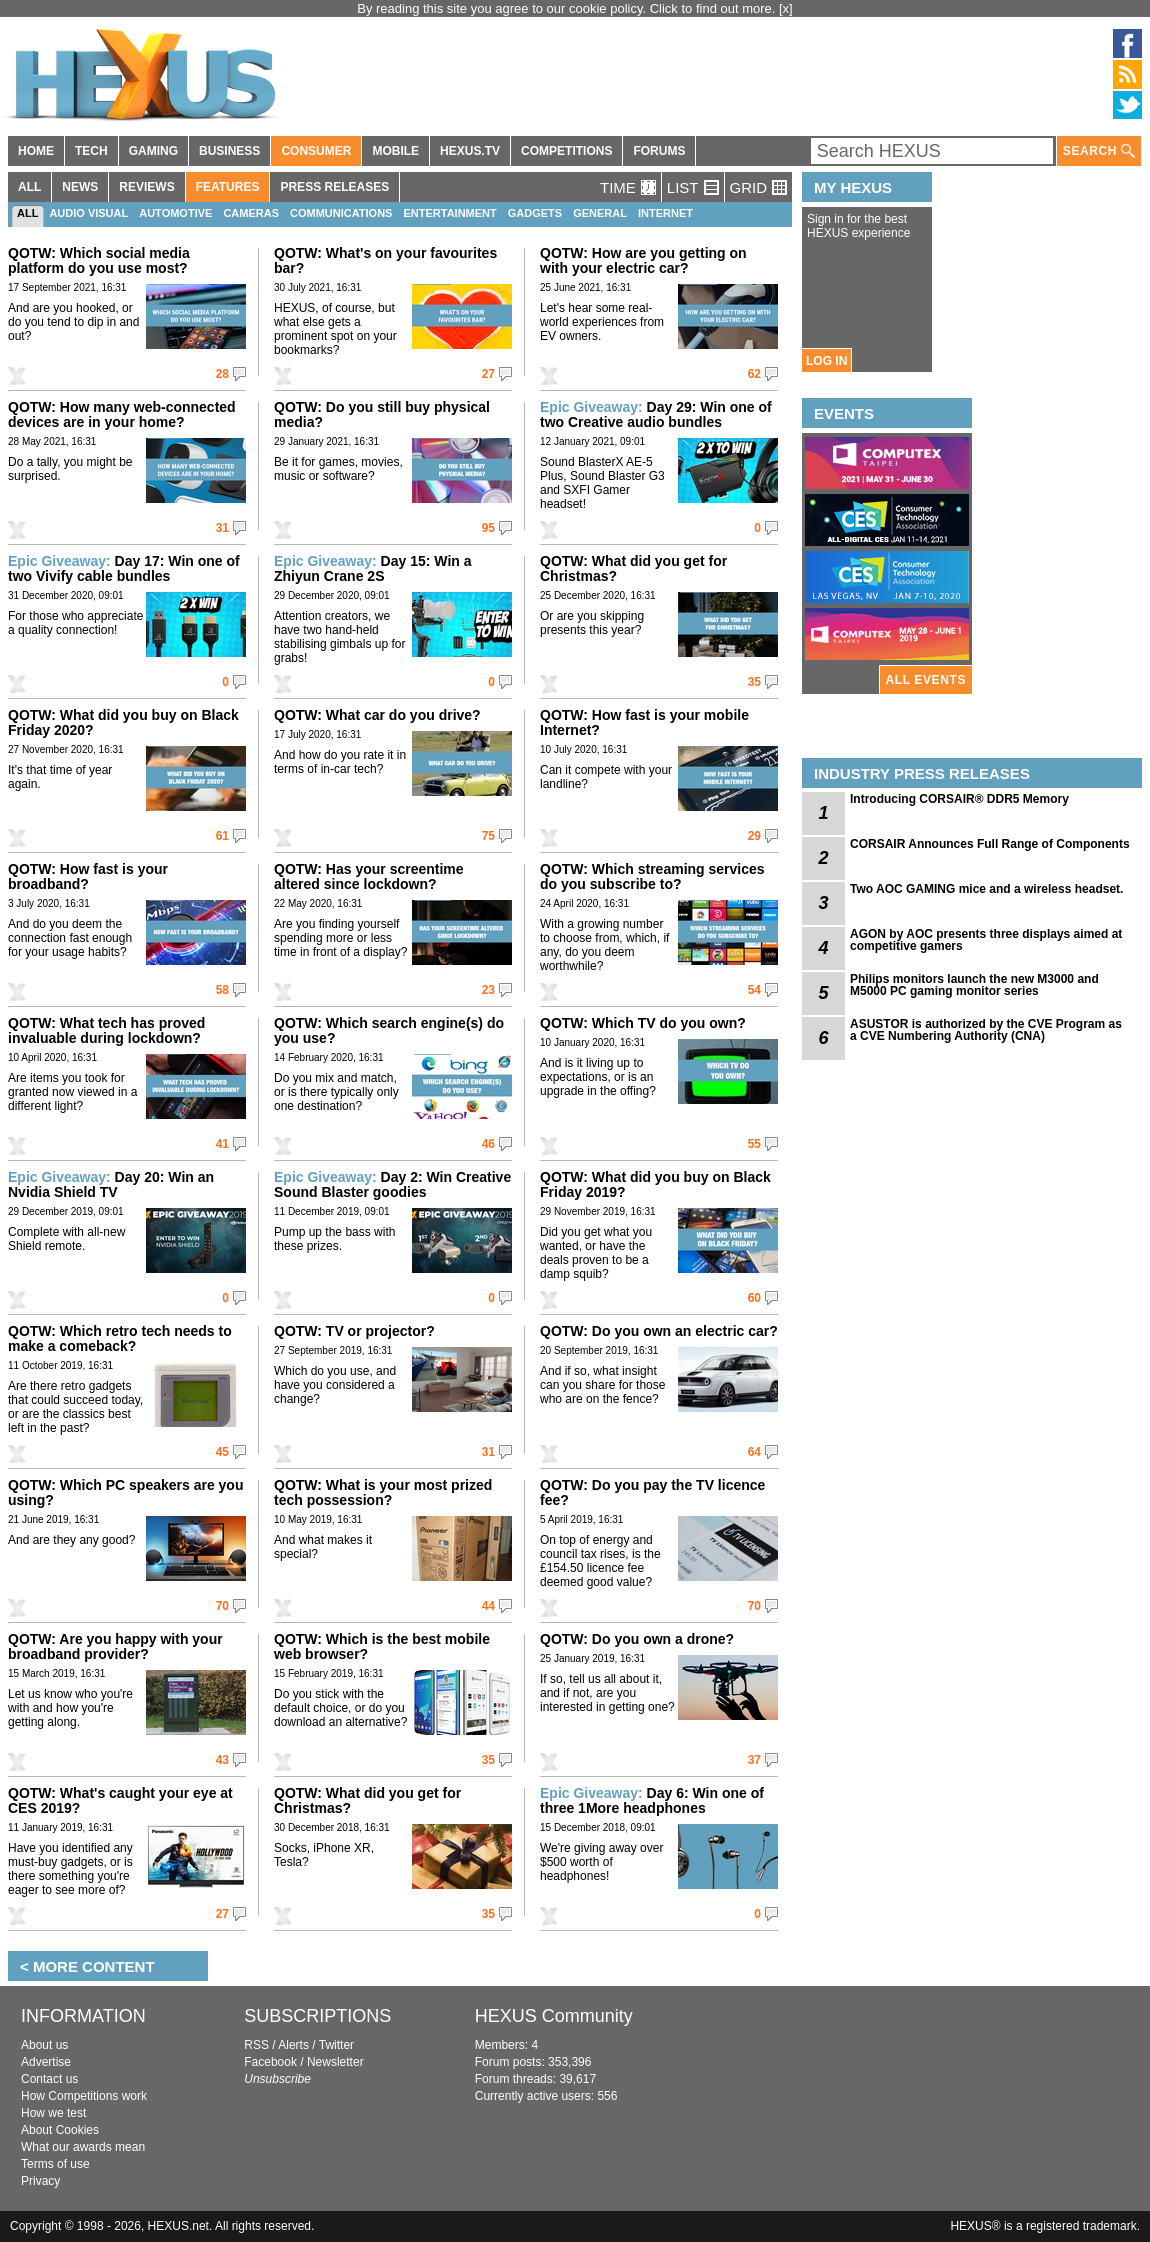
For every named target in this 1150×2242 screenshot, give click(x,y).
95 (488, 528)
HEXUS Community (554, 2016)
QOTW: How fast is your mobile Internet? (644, 722)
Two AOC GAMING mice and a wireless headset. (986, 889)
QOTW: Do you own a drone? (637, 1639)
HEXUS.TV (470, 151)
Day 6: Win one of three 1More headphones (652, 1800)
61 (222, 836)
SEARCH (1099, 151)
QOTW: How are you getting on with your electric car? (643, 260)
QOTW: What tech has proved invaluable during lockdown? (106, 1030)
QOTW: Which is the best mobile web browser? (382, 1646)
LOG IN (826, 361)
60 (754, 1298)
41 (222, 1144)
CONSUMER (316, 151)
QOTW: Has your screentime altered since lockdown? (369, 876)
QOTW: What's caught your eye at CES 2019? (120, 1800)
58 (222, 990)
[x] (786, 8)
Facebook (270, 2062)
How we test (53, 2113)
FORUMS (659, 151)
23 (488, 990)
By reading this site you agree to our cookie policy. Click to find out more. (568, 8)
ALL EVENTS (926, 680)
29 (754, 836)
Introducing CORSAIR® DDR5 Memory (959, 799)
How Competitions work (84, 2096)
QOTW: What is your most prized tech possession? (383, 1492)
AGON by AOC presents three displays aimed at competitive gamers (986, 940)
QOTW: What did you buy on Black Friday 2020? (123, 722)
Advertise (46, 2062)
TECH (91, 151)
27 (488, 374)
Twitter (336, 2045)
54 (754, 990)
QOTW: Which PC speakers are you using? (125, 1492)
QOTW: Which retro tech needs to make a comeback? (120, 1338)
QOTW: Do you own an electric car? (659, 1331)
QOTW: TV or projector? (354, 1331)
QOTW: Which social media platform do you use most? (99, 260)
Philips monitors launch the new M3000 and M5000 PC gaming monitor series (974, 985)
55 (754, 1144)
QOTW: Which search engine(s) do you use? (389, 1030)
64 (754, 1452)
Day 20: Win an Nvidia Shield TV (111, 1184)
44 (488, 1606)
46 (488, 1144)
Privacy (40, 2181)
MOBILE (395, 151)
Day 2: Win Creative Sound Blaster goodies (392, 1184)
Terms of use (55, 2164)
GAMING (153, 151)
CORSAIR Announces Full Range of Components (990, 844)
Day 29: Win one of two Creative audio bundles (656, 414)
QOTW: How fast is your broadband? (88, 876)
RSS (256, 2045)
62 (754, 374)
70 (222, 1606)
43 (222, 1760)
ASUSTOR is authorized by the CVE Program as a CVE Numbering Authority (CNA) (986, 1030)
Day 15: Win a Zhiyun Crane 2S (373, 568)
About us (44, 2045)
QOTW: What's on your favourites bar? (385, 260)
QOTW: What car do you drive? (377, 715)
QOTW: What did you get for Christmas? (633, 568)
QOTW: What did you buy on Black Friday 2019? (655, 1184)
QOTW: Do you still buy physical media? (382, 414)
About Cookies (60, 2130)
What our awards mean (83, 2147)
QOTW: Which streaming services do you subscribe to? (652, 876)
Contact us (49, 2079)
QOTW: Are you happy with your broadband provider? (115, 1646)
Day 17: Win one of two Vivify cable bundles (124, 568)
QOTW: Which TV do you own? (643, 1023)
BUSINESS (229, 151)
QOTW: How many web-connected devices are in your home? (122, 414)
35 (754, 682)
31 (222, 528)
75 (488, 836)
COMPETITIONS (566, 151)
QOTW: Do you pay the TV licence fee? (652, 1492)
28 (222, 374)
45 (222, 1452)
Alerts (293, 2045)
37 (754, 1760)
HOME (36, 151)
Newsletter (335, 2062)
